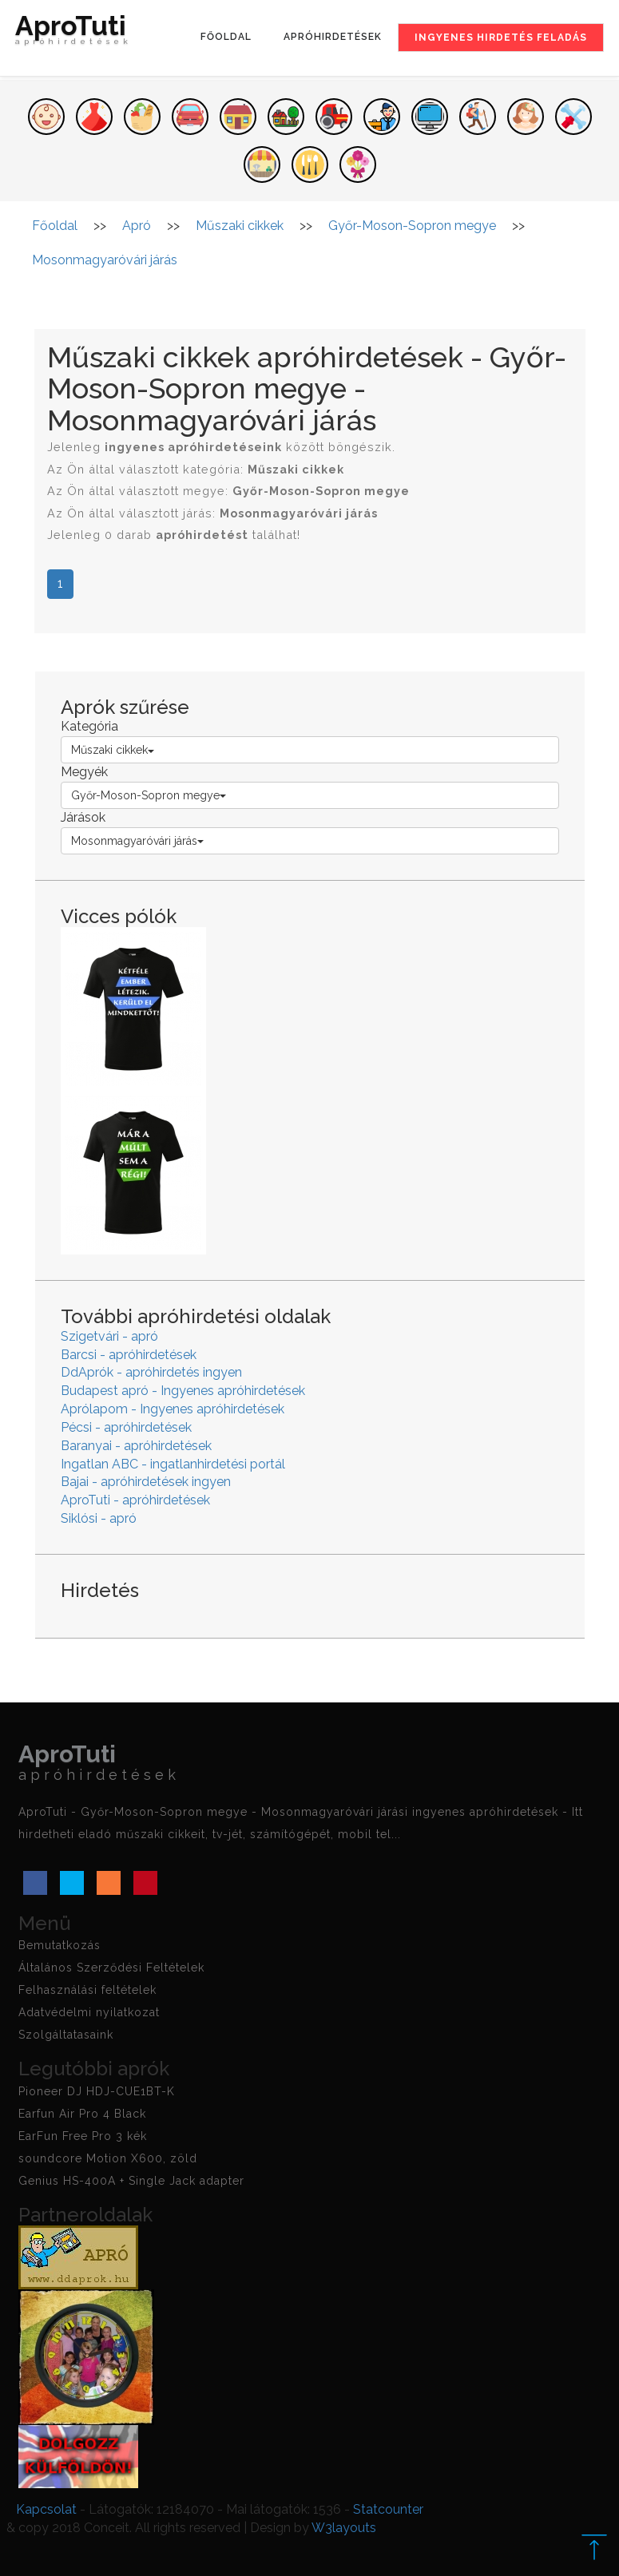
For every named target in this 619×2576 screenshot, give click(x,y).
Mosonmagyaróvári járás (137, 840)
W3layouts (343, 2527)
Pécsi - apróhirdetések (126, 1427)
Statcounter (388, 2509)
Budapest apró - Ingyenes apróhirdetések (183, 1390)
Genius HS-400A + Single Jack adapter (131, 2180)
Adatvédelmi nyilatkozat (89, 2012)
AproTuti (73, 34)
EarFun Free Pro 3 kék (82, 2136)
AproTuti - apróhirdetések (135, 1500)
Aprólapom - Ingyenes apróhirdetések (172, 1409)
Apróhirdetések (333, 36)
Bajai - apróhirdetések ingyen (146, 1481)
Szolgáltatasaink (65, 2034)
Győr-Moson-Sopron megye (148, 795)
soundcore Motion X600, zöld (107, 2158)
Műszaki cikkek (112, 749)
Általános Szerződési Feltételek (111, 1967)
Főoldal (226, 36)
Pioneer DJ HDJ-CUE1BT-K (96, 2091)
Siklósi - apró (99, 1518)
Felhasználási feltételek (87, 1990)
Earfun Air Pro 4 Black (82, 2113)
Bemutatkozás (59, 1945)
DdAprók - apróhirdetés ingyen (151, 1372)
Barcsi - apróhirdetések (128, 1354)
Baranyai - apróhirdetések (136, 1445)
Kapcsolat (46, 2509)
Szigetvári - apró (109, 1336)
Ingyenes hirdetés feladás (501, 37)
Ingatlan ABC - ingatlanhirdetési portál (173, 1464)
